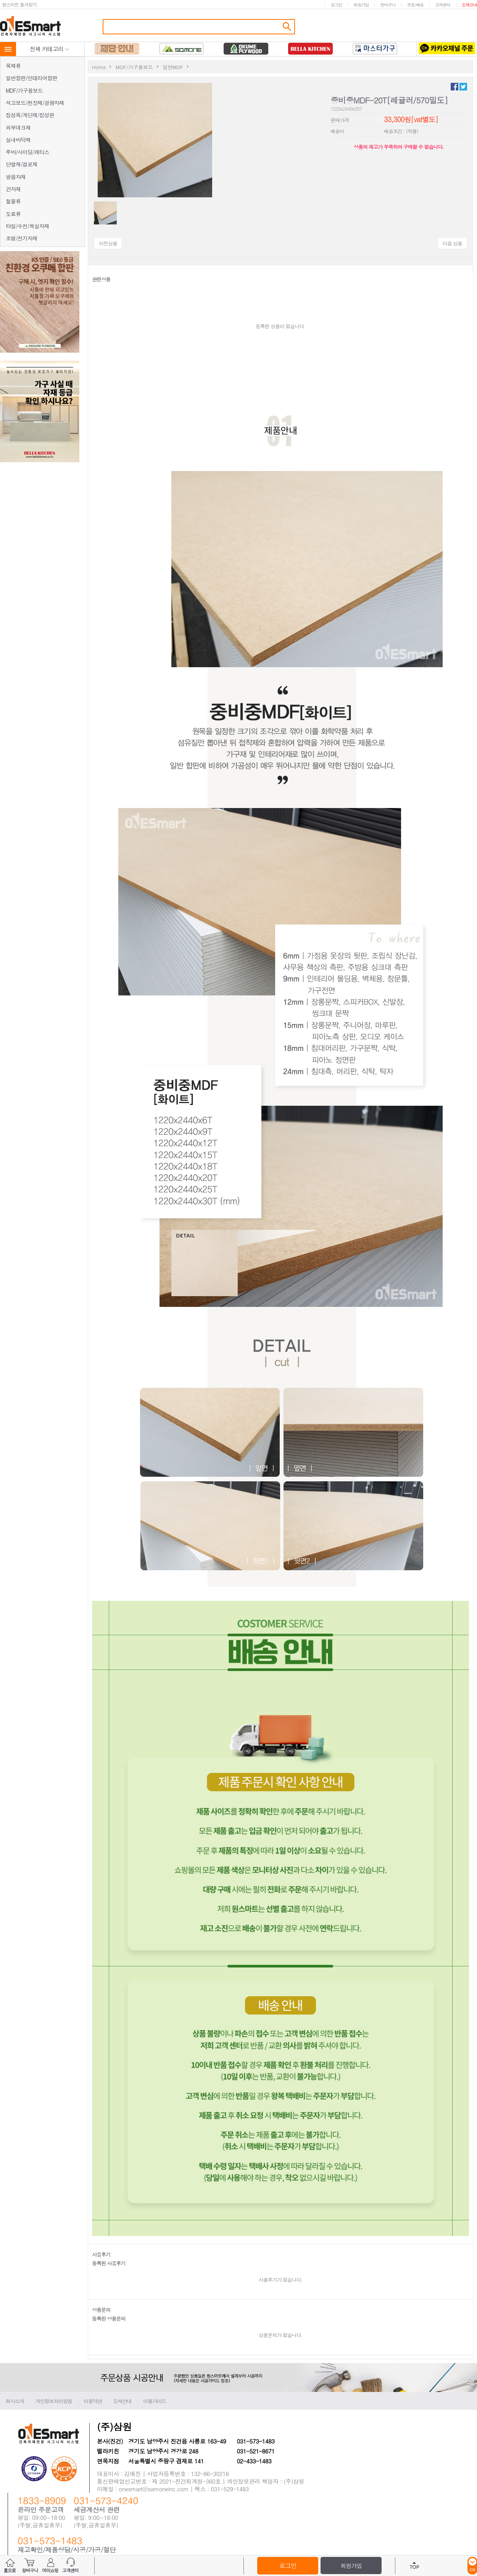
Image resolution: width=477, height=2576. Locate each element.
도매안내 (469, 5)
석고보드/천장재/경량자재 (35, 102)
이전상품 (108, 243)
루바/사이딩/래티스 (27, 152)
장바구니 (387, 5)
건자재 (13, 189)
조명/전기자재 (21, 238)
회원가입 (361, 5)
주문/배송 (415, 5)
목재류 (13, 65)
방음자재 (16, 177)
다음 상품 (452, 243)
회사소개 (15, 2401)
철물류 (13, 201)
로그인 (336, 5)
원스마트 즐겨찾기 (19, 4)
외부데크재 (18, 127)
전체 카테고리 (49, 49)
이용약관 (93, 2401)
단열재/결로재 (21, 164)
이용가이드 (154, 2401)
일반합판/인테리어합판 (31, 78)
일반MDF (173, 67)
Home (99, 67)
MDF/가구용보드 (24, 90)
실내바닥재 (18, 140)
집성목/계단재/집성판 (30, 115)
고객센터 (442, 5)
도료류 (13, 214)
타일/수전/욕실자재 (27, 226)
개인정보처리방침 (53, 2401)
